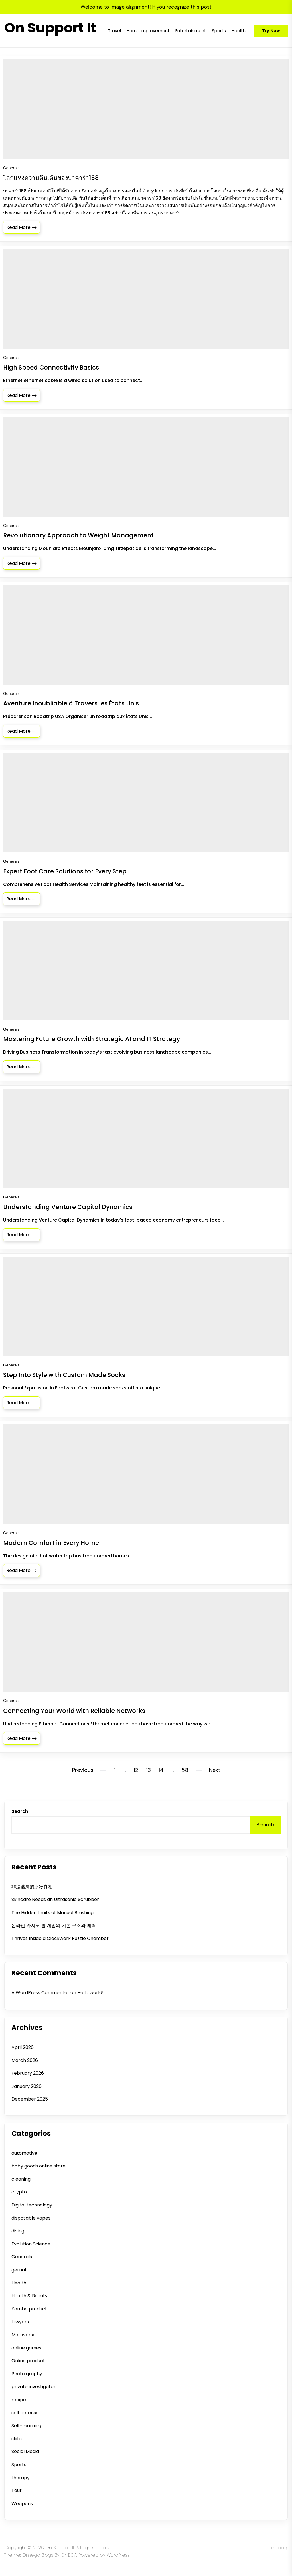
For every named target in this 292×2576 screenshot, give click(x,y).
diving (17, 2231)
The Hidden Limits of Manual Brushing (52, 1912)
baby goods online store (38, 2166)
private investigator (33, 2386)
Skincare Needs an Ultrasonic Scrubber (55, 1899)
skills (16, 2438)
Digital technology (31, 2205)
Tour (16, 2490)
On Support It (50, 28)
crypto (19, 2192)
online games (26, 2348)
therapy (20, 2477)
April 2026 (22, 2047)
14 (161, 1770)
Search (19, 1811)
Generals (11, 167)
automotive (24, 2153)
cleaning (21, 2179)
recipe (18, 2399)
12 (136, 1770)
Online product (28, 2360)
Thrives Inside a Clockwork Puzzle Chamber (60, 1938)
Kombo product (29, 2309)
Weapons (22, 2503)
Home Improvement (148, 30)
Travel (114, 30)
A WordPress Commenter (40, 1992)
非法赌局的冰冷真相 (31, 1886)
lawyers (20, 2321)
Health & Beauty (29, 2295)
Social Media (25, 2451)
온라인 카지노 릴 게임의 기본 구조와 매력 (53, 1925)
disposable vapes (30, 2218)
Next (214, 1770)
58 (185, 1770)
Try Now (271, 31)
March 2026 (24, 2060)
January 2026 (26, 2086)
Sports (219, 30)
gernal (18, 2270)
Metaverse (23, 2334)
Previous (83, 1770)
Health (239, 30)
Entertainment (190, 30)
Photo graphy (26, 2373)
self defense (25, 2412)
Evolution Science (30, 2244)
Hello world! (90, 1992)
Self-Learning (26, 2425)
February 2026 (27, 2073)
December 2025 (29, 2099)
